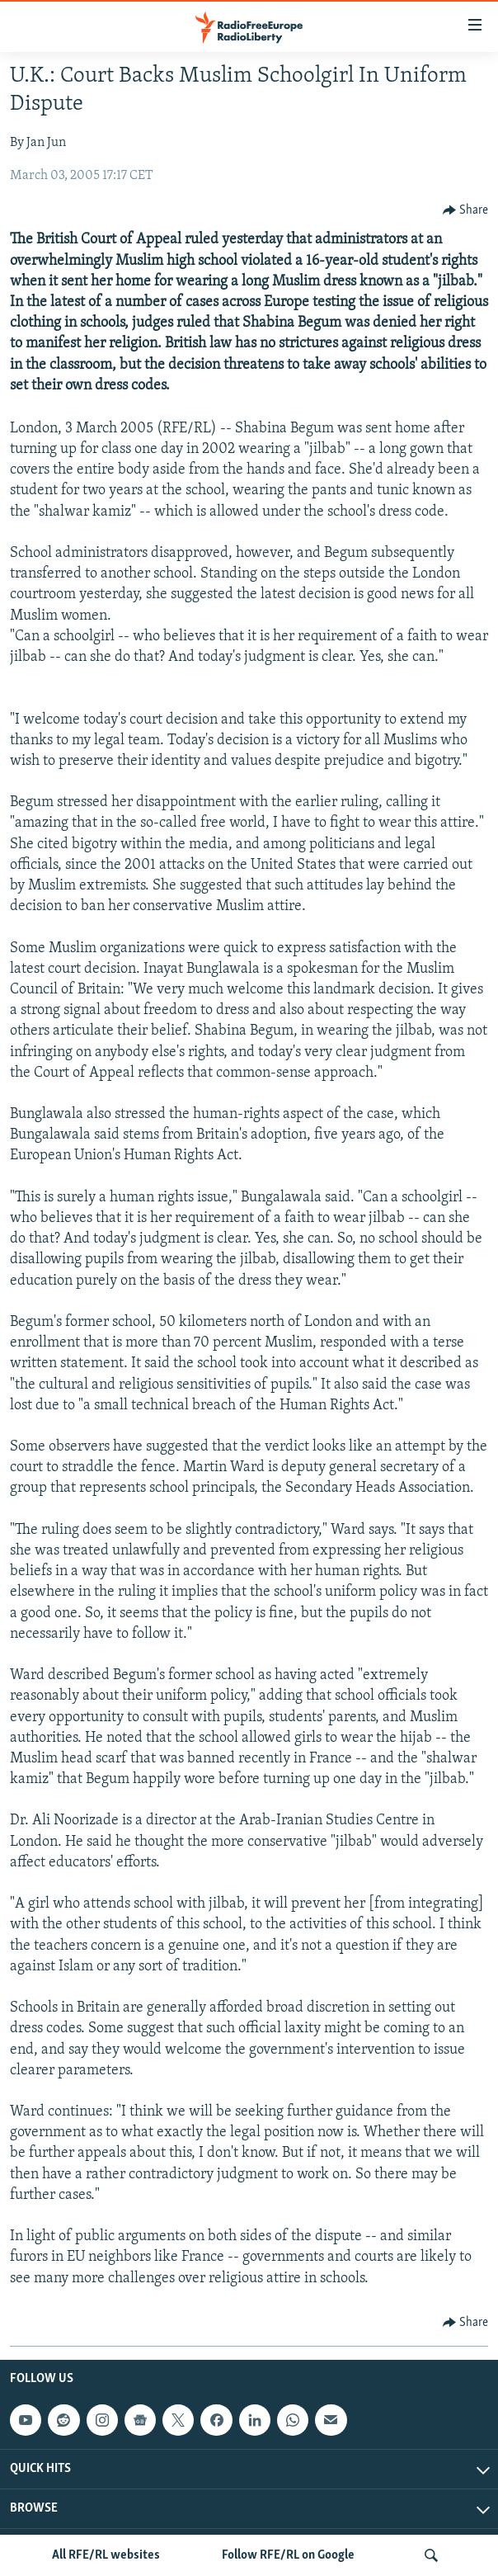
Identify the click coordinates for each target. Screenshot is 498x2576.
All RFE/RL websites (106, 2555)
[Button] (466, 210)
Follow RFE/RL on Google (288, 2555)
